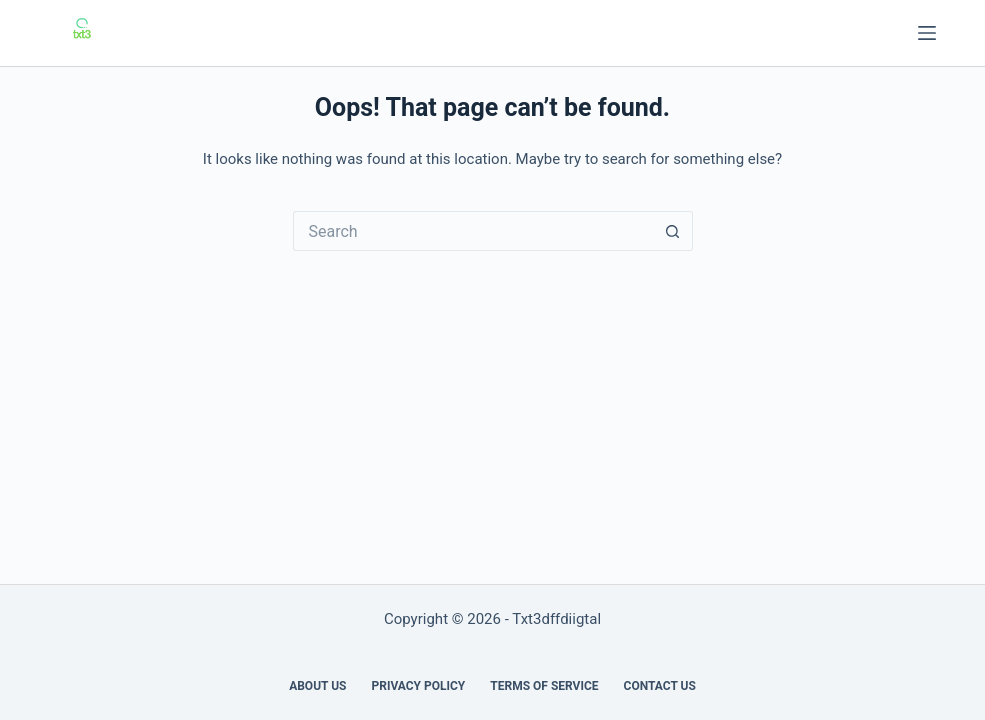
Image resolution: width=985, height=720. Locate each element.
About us (317, 686)
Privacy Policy (418, 686)
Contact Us (660, 686)
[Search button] (673, 231)
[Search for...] (473, 231)
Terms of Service (544, 686)
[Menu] (927, 33)
